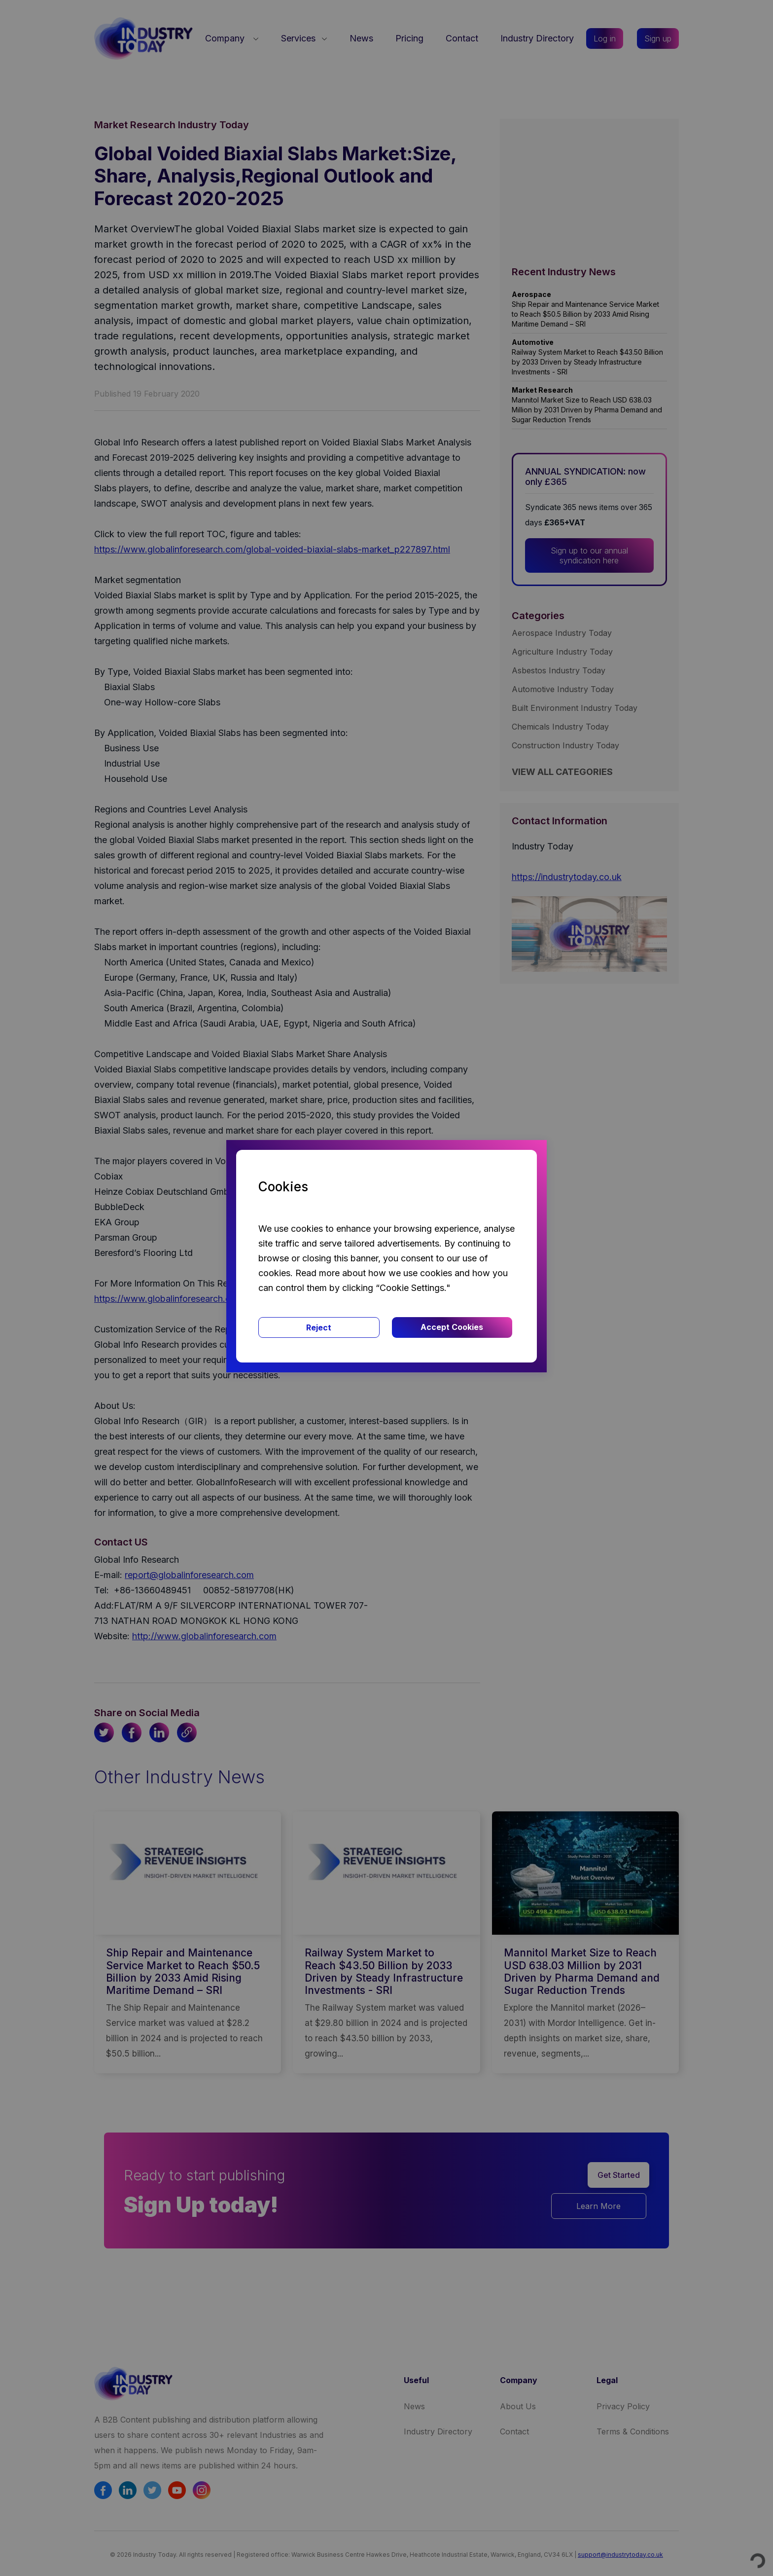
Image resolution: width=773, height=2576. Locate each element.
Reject (318, 1327)
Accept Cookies (452, 1327)
